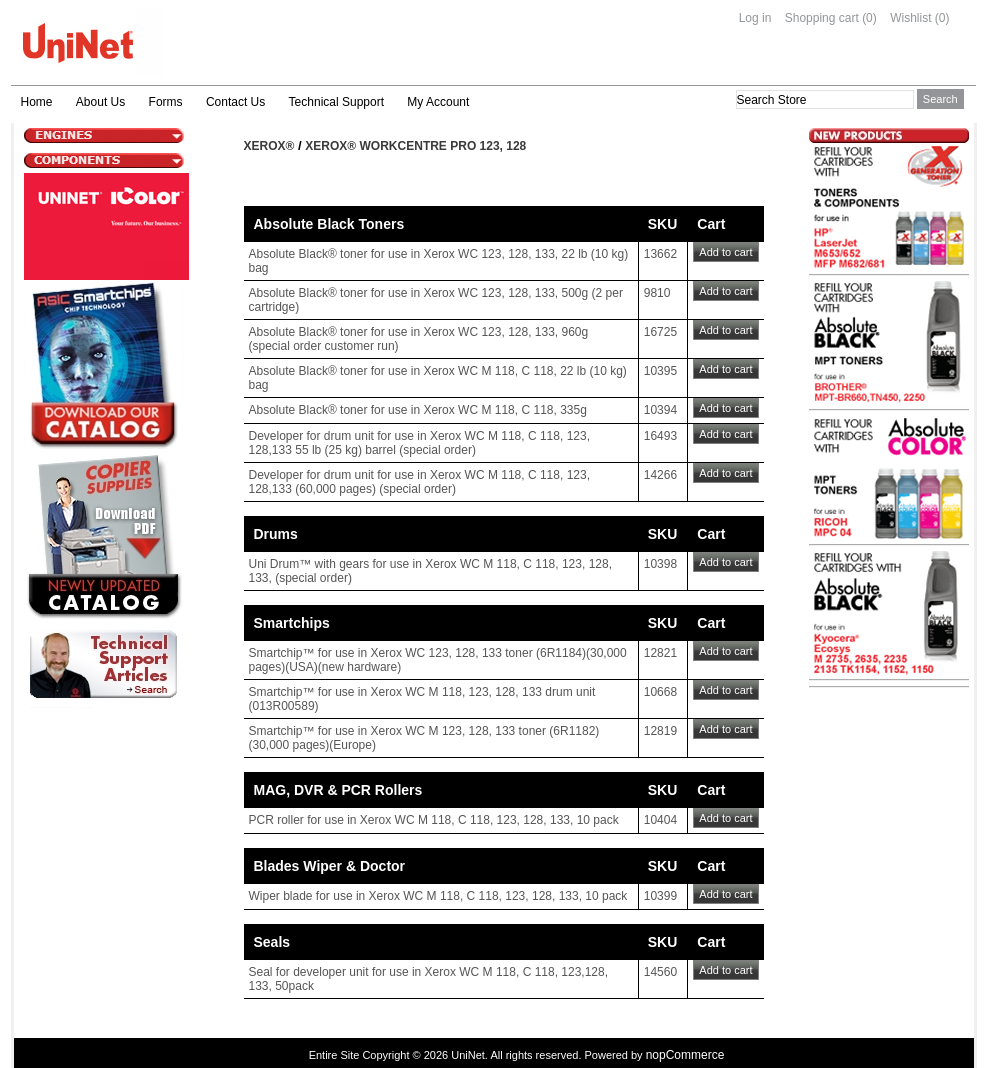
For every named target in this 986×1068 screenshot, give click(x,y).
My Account (438, 102)
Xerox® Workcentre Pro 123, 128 (415, 146)
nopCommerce (685, 1055)
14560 (660, 972)
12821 (660, 653)
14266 (660, 475)
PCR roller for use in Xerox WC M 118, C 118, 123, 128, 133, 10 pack (434, 820)
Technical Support (336, 102)
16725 (660, 332)
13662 (660, 254)
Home (37, 102)
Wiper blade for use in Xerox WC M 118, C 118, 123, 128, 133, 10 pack (438, 896)
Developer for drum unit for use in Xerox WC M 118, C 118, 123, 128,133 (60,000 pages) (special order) (420, 482)
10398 (660, 564)
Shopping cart (822, 18)
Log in (755, 18)
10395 (660, 371)
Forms (166, 102)
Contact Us (235, 102)
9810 (657, 293)
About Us (100, 102)
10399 (660, 896)
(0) (869, 18)
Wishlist (910, 18)
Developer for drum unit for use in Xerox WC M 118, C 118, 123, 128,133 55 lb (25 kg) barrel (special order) (420, 443)
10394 (660, 410)
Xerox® (269, 146)
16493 (660, 436)
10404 (660, 820)
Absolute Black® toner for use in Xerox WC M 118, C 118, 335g (418, 410)
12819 (660, 731)
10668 (660, 692)
